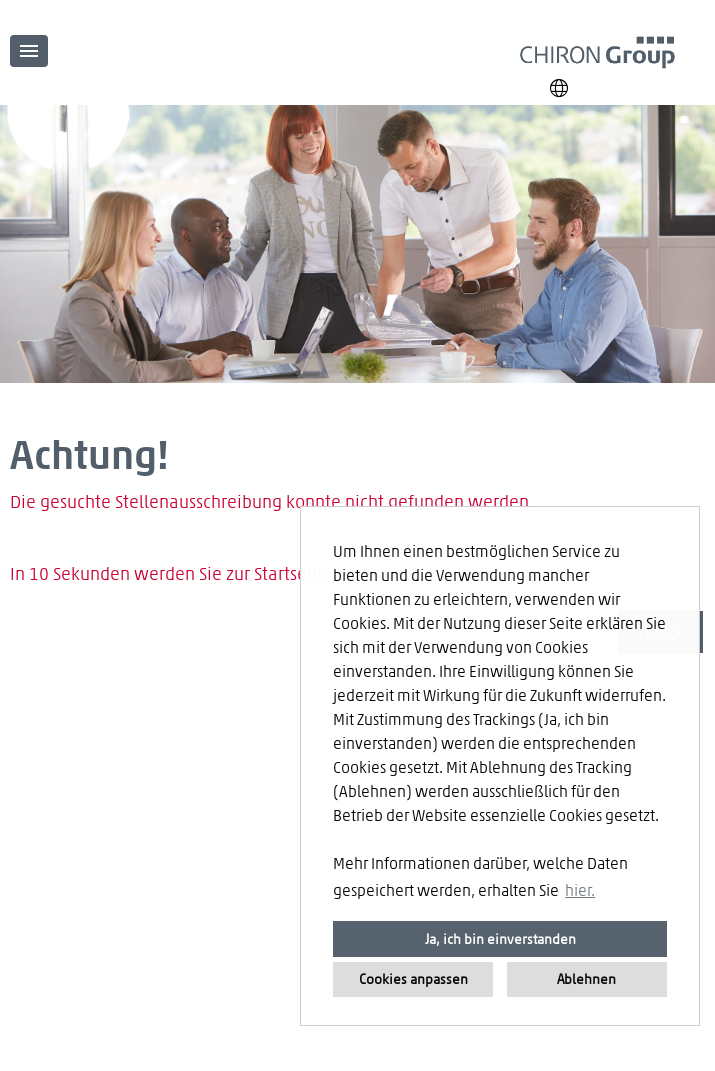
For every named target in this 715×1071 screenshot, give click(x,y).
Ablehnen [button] (586, 978)
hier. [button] (580, 889)
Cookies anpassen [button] (413, 978)
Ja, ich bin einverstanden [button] (500, 938)
